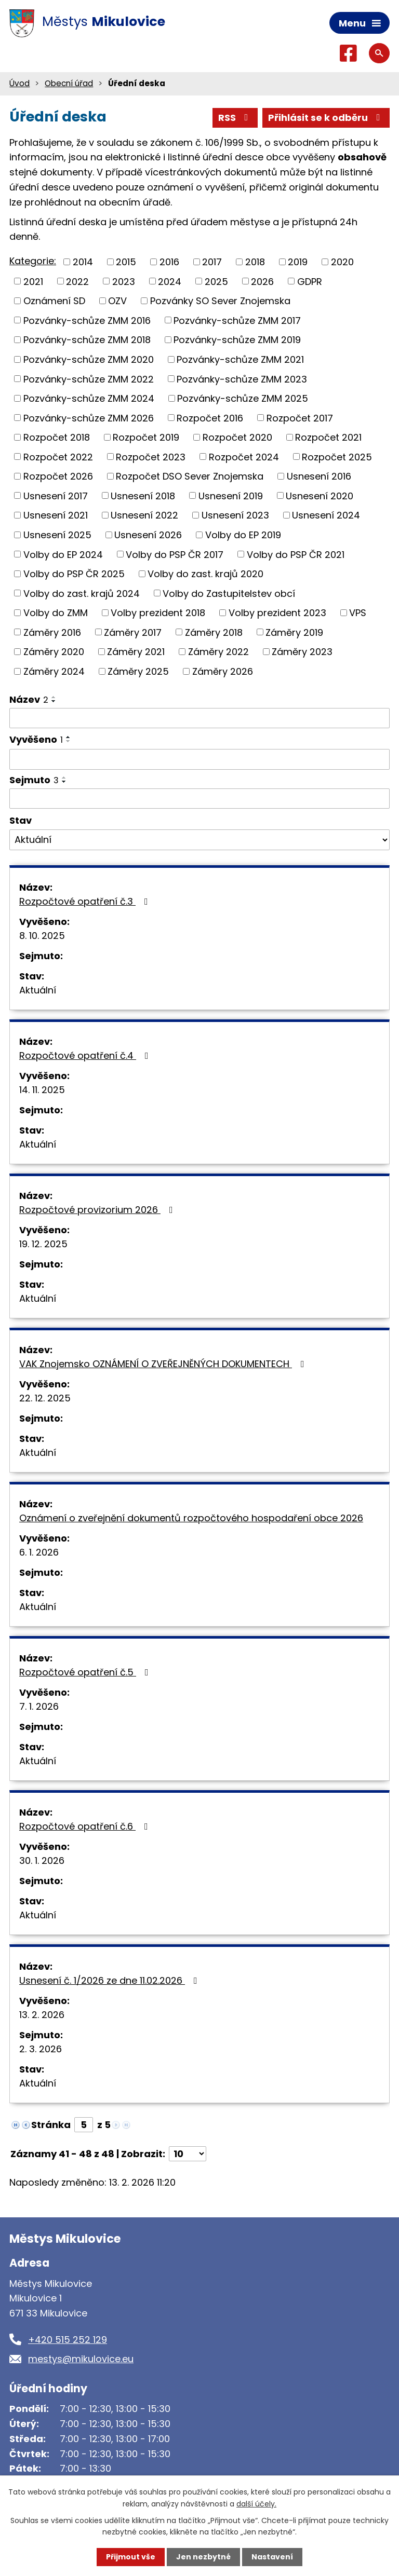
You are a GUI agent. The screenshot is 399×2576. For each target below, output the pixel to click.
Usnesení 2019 (230, 495)
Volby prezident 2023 (277, 612)
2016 (169, 261)
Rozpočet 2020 (237, 437)
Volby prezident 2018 (158, 612)
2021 (33, 281)
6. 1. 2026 (39, 1552)
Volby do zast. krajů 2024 (81, 593)
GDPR (309, 281)
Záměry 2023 (302, 651)
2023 (123, 281)
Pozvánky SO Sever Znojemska (220, 300)
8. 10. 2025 (42, 935)
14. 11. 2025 (42, 1089)
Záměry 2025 (138, 671)
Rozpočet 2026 (58, 476)
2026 (262, 281)
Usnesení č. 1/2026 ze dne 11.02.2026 (110, 1980)
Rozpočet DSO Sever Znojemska (189, 476)
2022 (77, 281)
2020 (342, 261)
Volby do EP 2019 (243, 534)
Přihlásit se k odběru (326, 117)
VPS (357, 612)
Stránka (51, 2124)
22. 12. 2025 (45, 1398)
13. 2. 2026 (41, 2014)
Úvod (19, 83)
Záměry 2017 (133, 631)
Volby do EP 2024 (63, 554)
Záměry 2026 (222, 671)
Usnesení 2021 (55, 515)
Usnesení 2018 (143, 495)
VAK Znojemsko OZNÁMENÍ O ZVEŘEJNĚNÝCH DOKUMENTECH (164, 1363)
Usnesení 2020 (319, 495)
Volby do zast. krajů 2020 (205, 573)
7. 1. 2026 (39, 1706)
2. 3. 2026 (40, 2048)
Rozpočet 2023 (150, 456)
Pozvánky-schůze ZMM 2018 (87, 339)
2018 (255, 261)
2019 (298, 261)
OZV (117, 300)
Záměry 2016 (52, 631)
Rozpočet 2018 (56, 437)
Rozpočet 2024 (244, 456)
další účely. (256, 2503)
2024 (169, 281)
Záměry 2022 (218, 651)
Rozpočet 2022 (58, 456)
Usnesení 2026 (148, 534)
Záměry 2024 (54, 671)
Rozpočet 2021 (328, 437)
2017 (212, 261)
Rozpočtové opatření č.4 (86, 1055)
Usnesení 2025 (57, 534)
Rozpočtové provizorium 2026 (98, 1209)
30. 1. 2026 (41, 1860)
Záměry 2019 (294, 631)
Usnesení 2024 (326, 515)
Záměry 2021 (136, 651)
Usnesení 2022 (144, 515)
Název (28, 699)
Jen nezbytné (203, 2557)
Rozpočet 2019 (146, 437)
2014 (83, 261)
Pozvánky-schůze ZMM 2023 (242, 378)
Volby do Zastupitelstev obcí (229, 593)
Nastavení (272, 2557)
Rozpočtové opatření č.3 (85, 901)
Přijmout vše (130, 2557)
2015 (126, 261)
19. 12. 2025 (43, 1243)
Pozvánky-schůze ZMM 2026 (88, 417)
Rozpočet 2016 (210, 417)
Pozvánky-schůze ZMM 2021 (240, 359)
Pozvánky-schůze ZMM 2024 (88, 398)
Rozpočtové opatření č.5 (86, 1672)
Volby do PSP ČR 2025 (74, 573)
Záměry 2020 (53, 651)
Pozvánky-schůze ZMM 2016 (87, 320)
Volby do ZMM (55, 612)
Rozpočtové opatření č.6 (85, 1826)
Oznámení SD (54, 300)
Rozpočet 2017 (300, 417)
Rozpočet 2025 (337, 456)
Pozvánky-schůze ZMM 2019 (237, 339)
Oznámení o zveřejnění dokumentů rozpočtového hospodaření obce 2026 (191, 1517)
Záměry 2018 (214, 631)
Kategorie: (32, 260)
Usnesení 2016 (319, 476)
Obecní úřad (69, 83)
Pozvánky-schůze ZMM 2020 (88, 359)
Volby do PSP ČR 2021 (295, 554)
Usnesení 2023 (235, 515)
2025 (216, 281)
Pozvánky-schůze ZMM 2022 (88, 378)
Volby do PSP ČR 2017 (174, 554)
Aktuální (37, 990)
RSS (235, 117)
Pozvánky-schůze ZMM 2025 (242, 398)
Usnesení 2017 (55, 495)
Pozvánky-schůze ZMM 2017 (237, 320)
